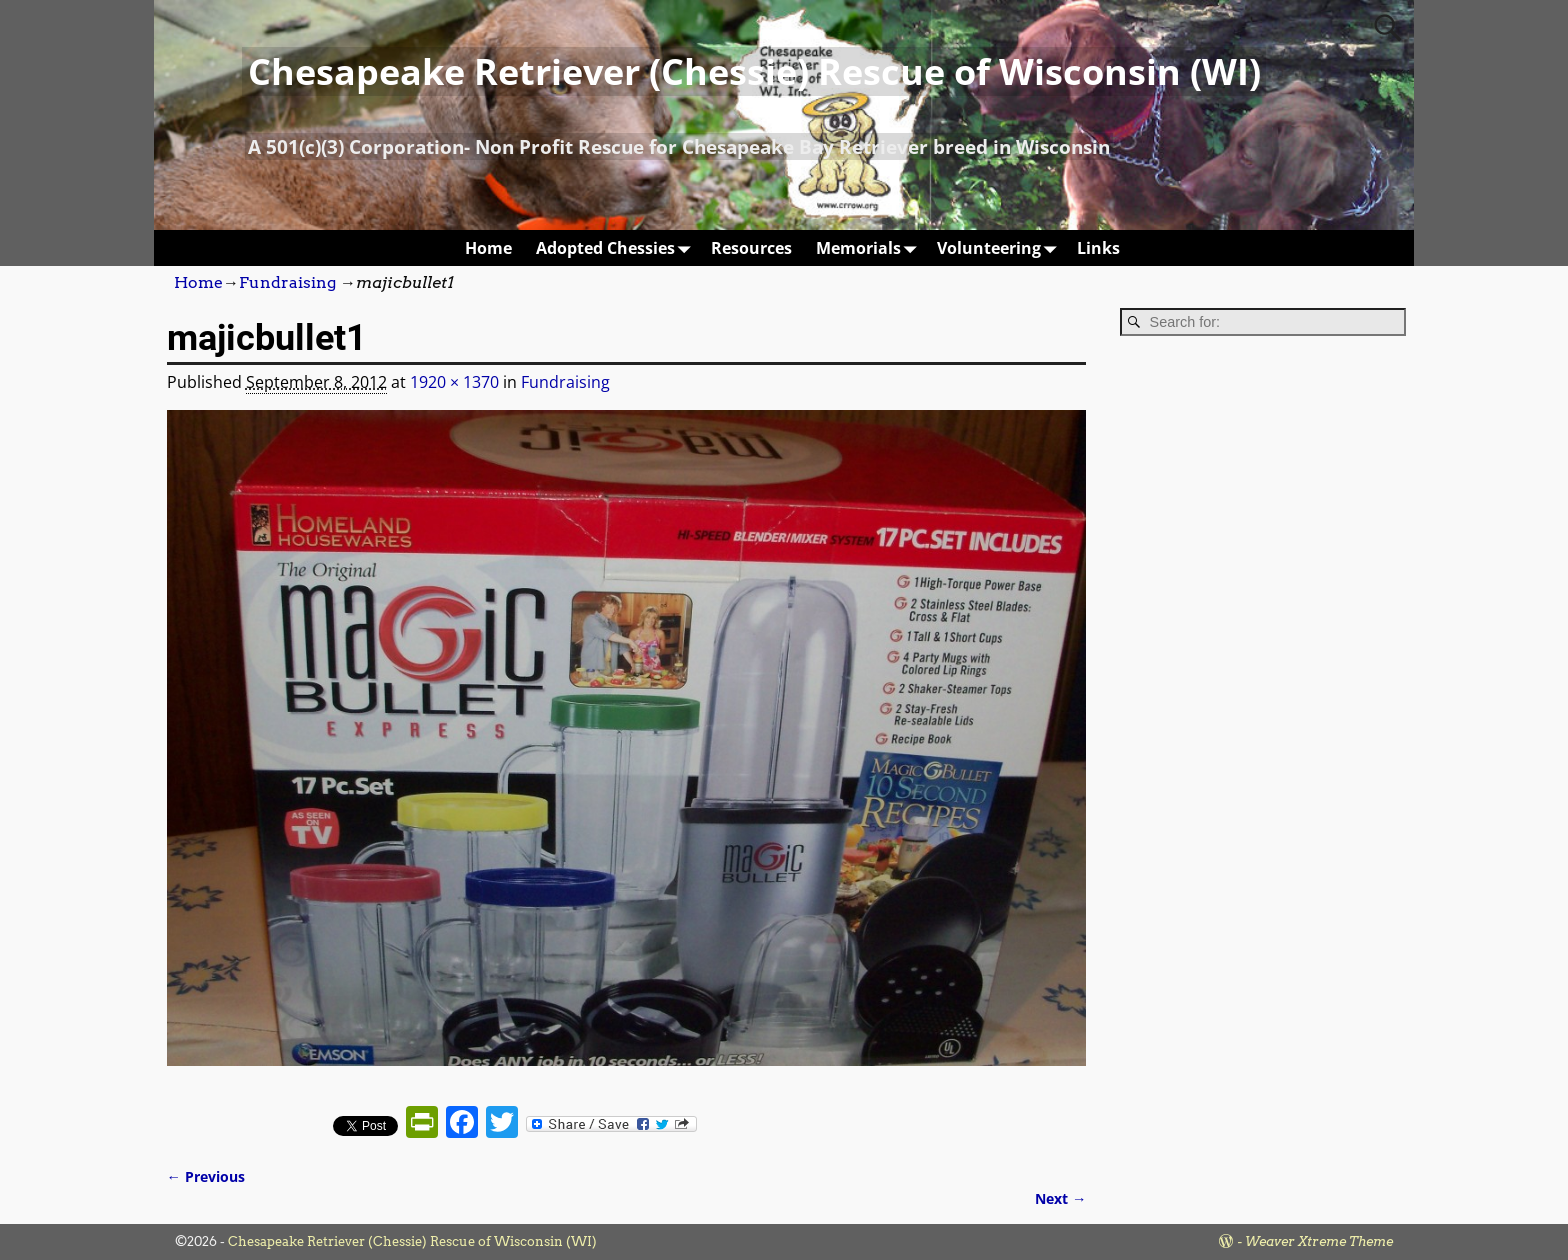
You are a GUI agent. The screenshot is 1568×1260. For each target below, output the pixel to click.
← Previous (206, 1176)
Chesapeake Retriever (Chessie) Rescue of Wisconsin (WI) (754, 71)
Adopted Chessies (617, 247)
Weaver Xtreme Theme (1319, 1241)
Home (488, 248)
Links (1098, 248)
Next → (1060, 1198)
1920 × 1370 (454, 382)
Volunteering (1001, 247)
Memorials (870, 247)
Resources (751, 248)
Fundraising (287, 282)
